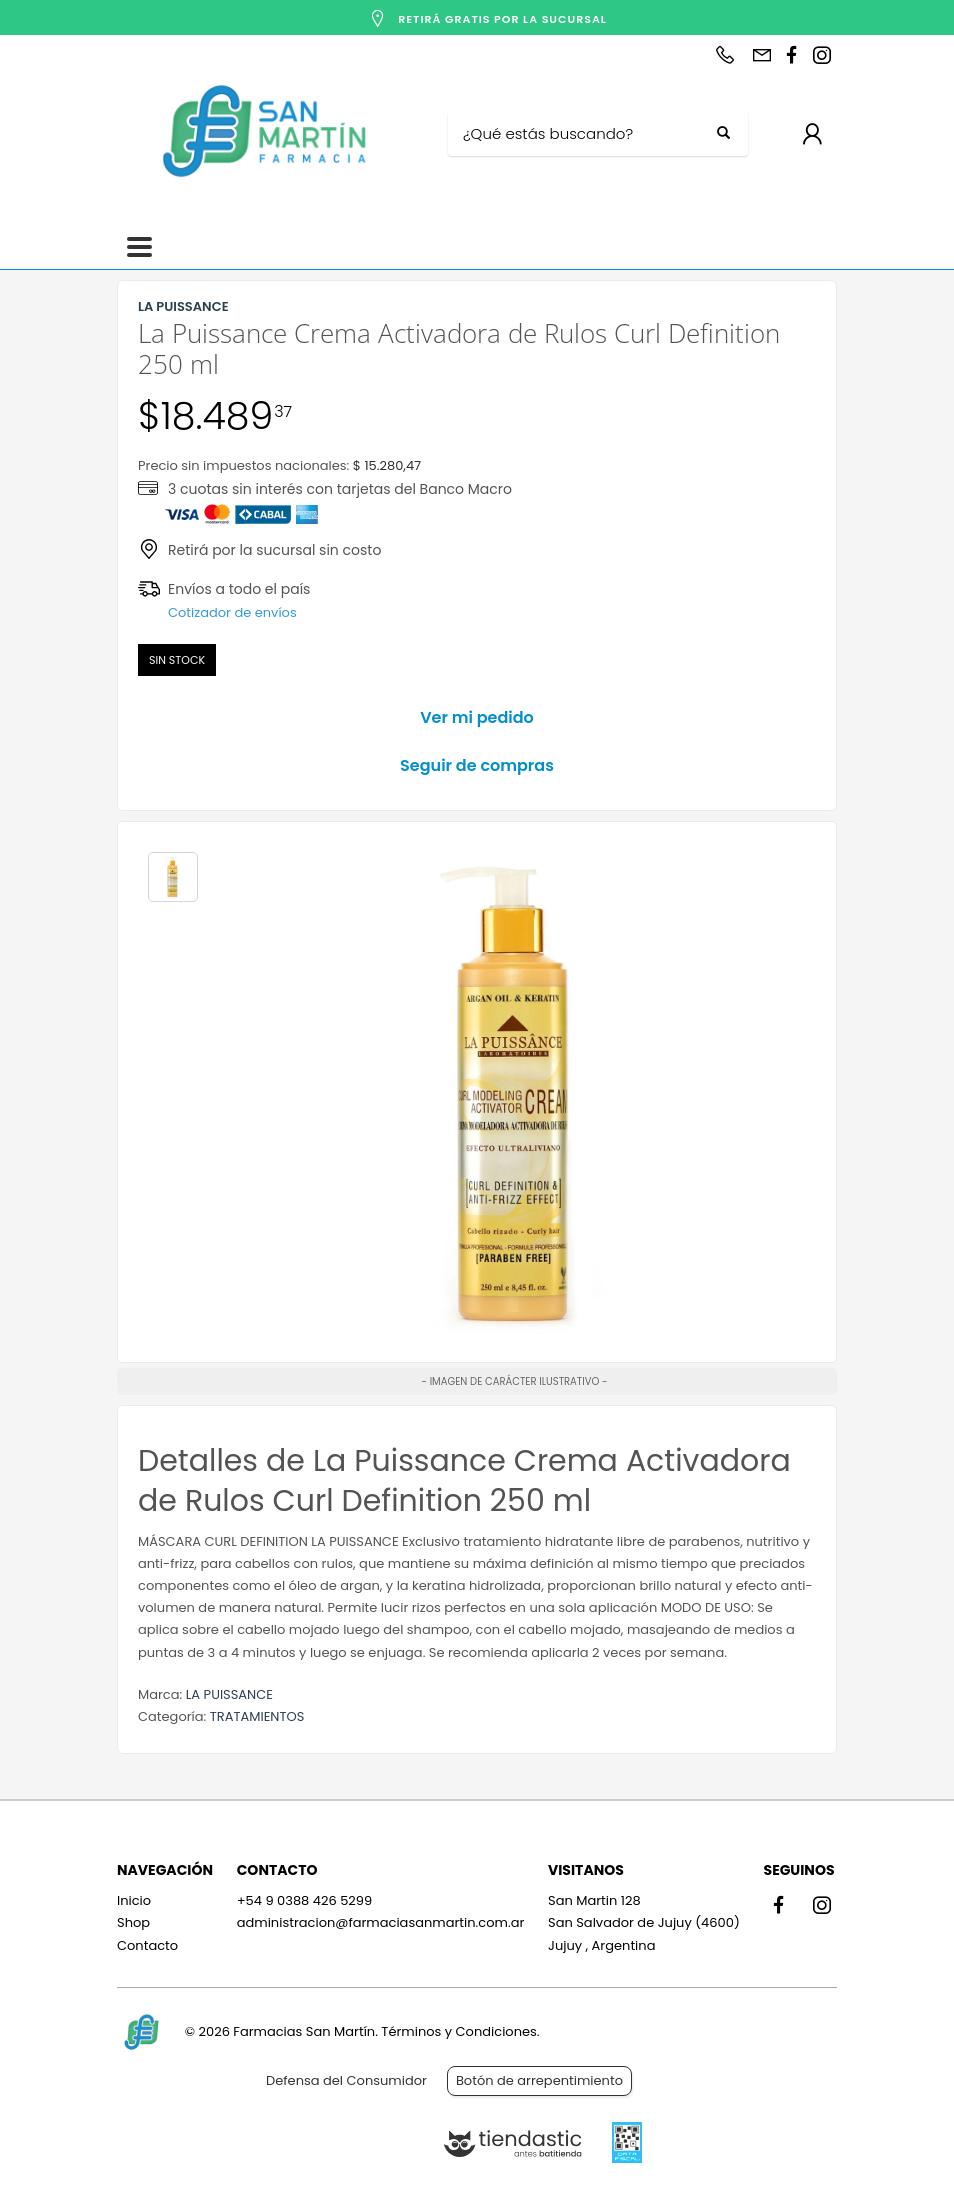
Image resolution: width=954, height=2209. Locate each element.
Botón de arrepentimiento (539, 2080)
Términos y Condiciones (458, 2031)
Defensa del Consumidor (346, 2080)
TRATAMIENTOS (257, 1716)
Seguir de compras (477, 765)
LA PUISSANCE (229, 1694)
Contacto (147, 1945)
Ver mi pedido (477, 717)
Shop (133, 1922)
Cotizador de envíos (232, 612)
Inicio (134, 1900)
